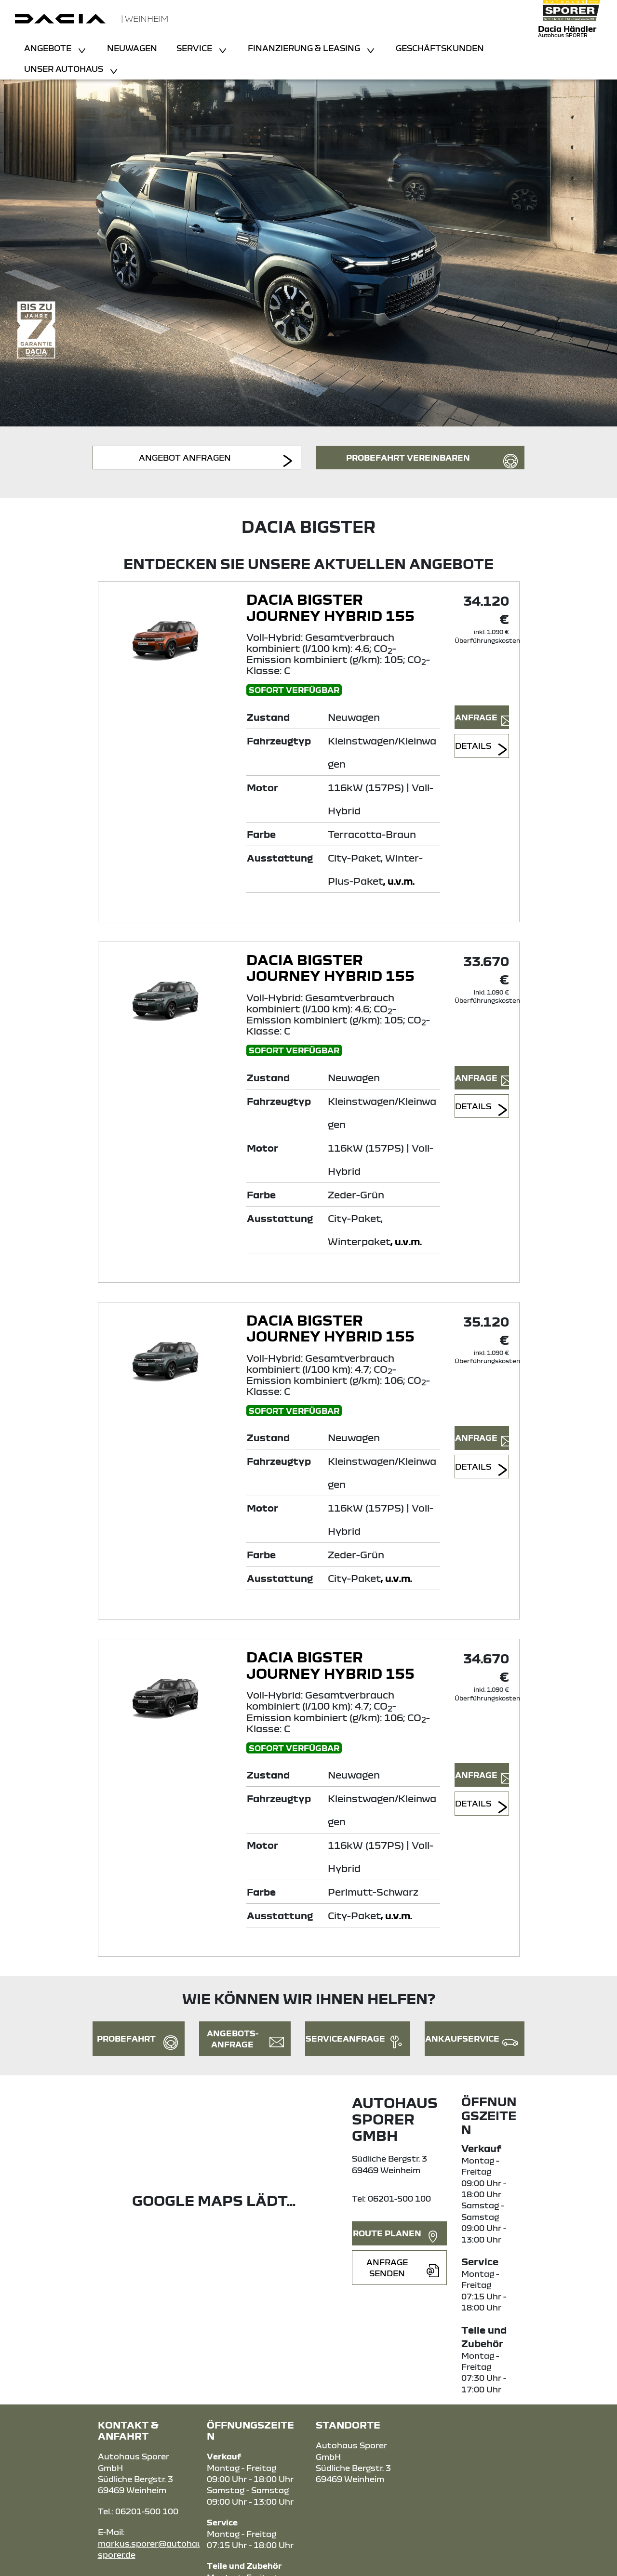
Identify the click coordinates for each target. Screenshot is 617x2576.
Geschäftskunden (440, 48)
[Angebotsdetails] (170, 636)
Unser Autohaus (64, 68)
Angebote (48, 48)
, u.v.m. (399, 880)
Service (195, 48)
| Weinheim (144, 18)
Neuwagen (132, 48)
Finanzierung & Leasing (305, 48)
